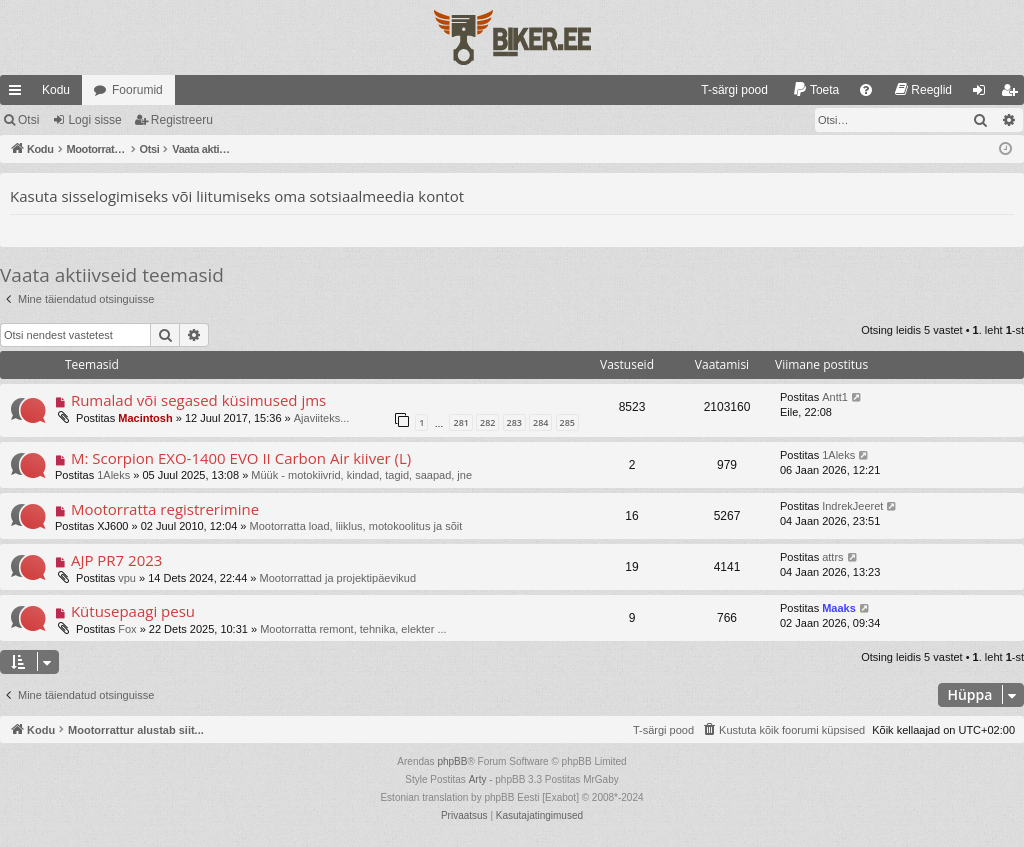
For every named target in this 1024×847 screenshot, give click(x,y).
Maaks (839, 608)
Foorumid (137, 90)
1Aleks (113, 475)
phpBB (452, 761)
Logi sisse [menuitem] (983, 94)
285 (567, 422)
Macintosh (145, 418)
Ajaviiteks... (322, 418)
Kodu (56, 90)
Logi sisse (94, 120)
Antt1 (835, 397)
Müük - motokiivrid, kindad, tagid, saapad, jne (361, 475)
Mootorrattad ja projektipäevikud (338, 578)
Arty (478, 779)
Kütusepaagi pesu (133, 611)
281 (460, 422)
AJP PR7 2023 (117, 560)
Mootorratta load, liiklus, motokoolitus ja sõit (356, 526)
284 (540, 422)
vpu (127, 578)
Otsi (28, 120)
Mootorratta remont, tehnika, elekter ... (353, 629)
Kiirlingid (19, 94)
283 (514, 422)
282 (487, 422)
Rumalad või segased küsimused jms (198, 400)
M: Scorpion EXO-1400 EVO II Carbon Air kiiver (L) (241, 458)
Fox (127, 629)
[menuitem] (725, 90)
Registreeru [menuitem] (1013, 94)
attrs (832, 557)
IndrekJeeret (852, 506)
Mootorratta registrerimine (165, 509)
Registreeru (182, 120)
